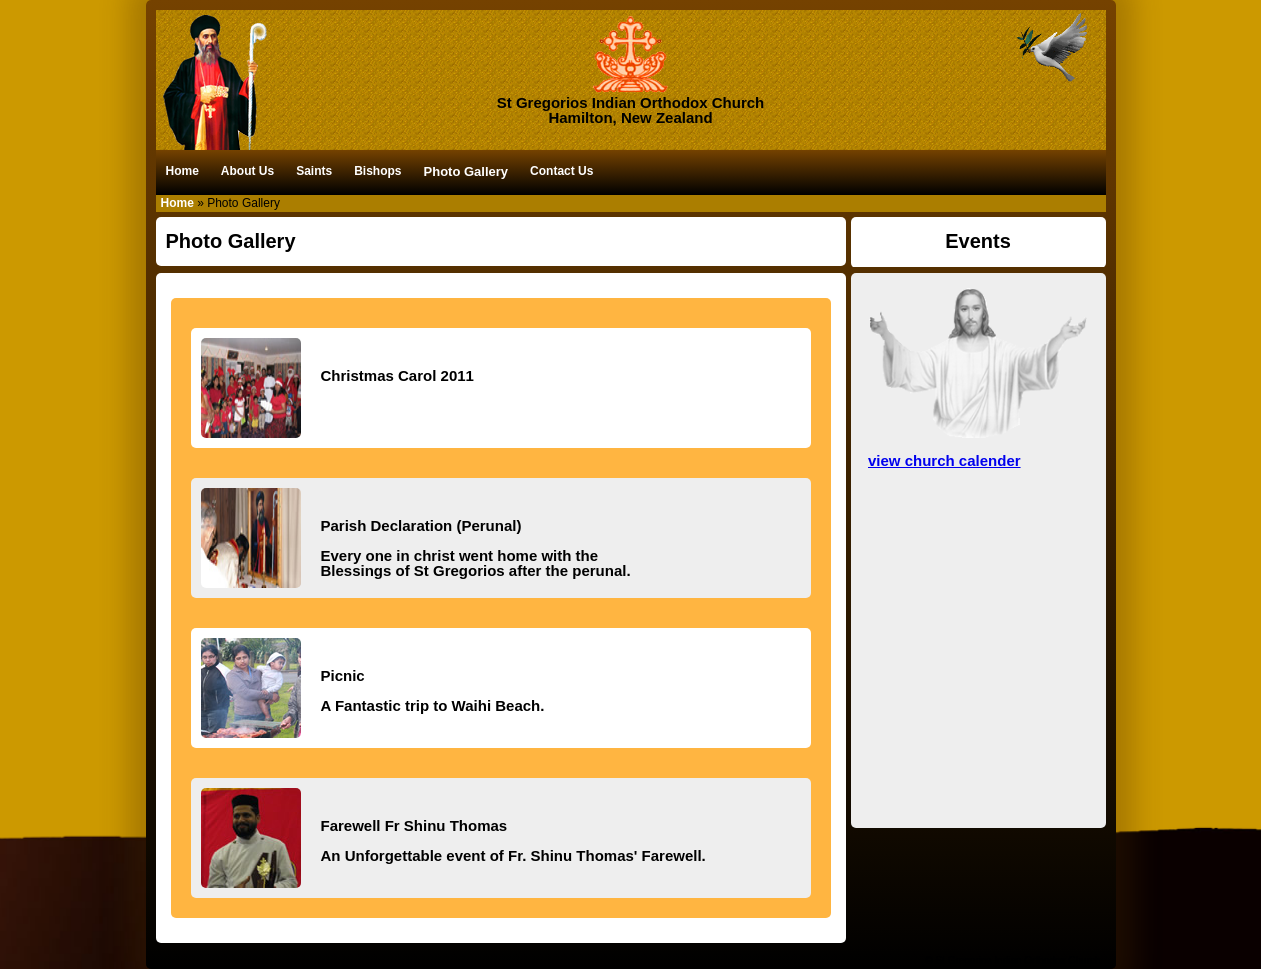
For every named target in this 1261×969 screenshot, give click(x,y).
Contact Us (561, 171)
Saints (314, 171)
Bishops (377, 171)
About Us (247, 171)
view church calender (944, 460)
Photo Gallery (466, 171)
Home (182, 171)
